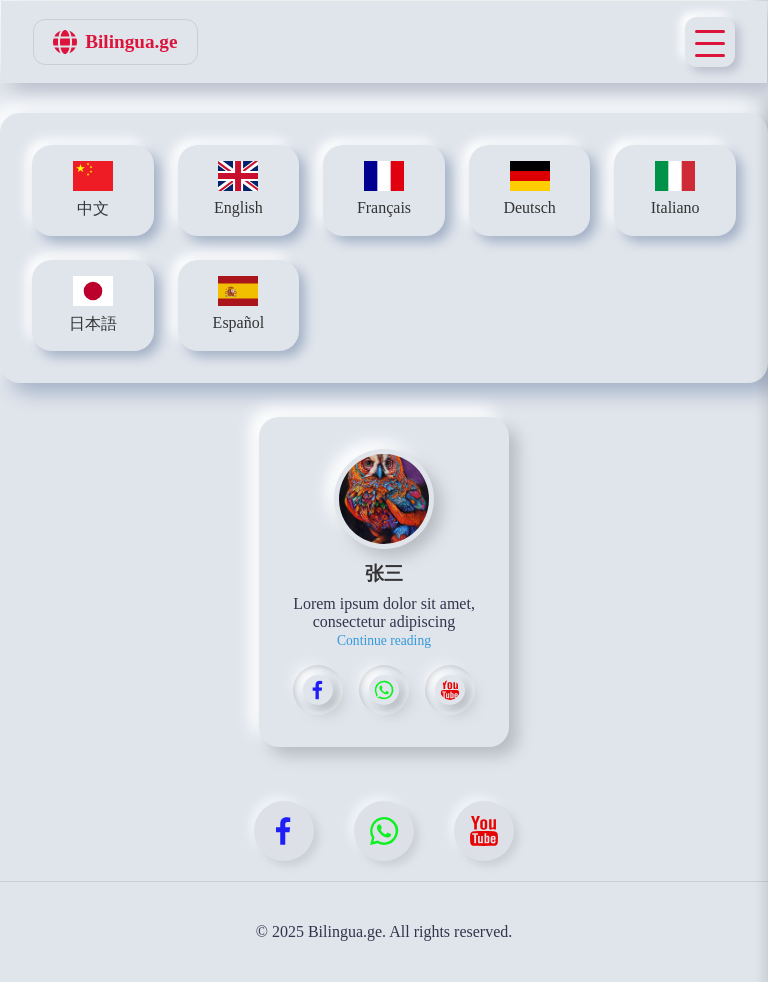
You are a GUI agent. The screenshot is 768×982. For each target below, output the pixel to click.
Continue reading (384, 640)
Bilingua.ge (115, 42)
